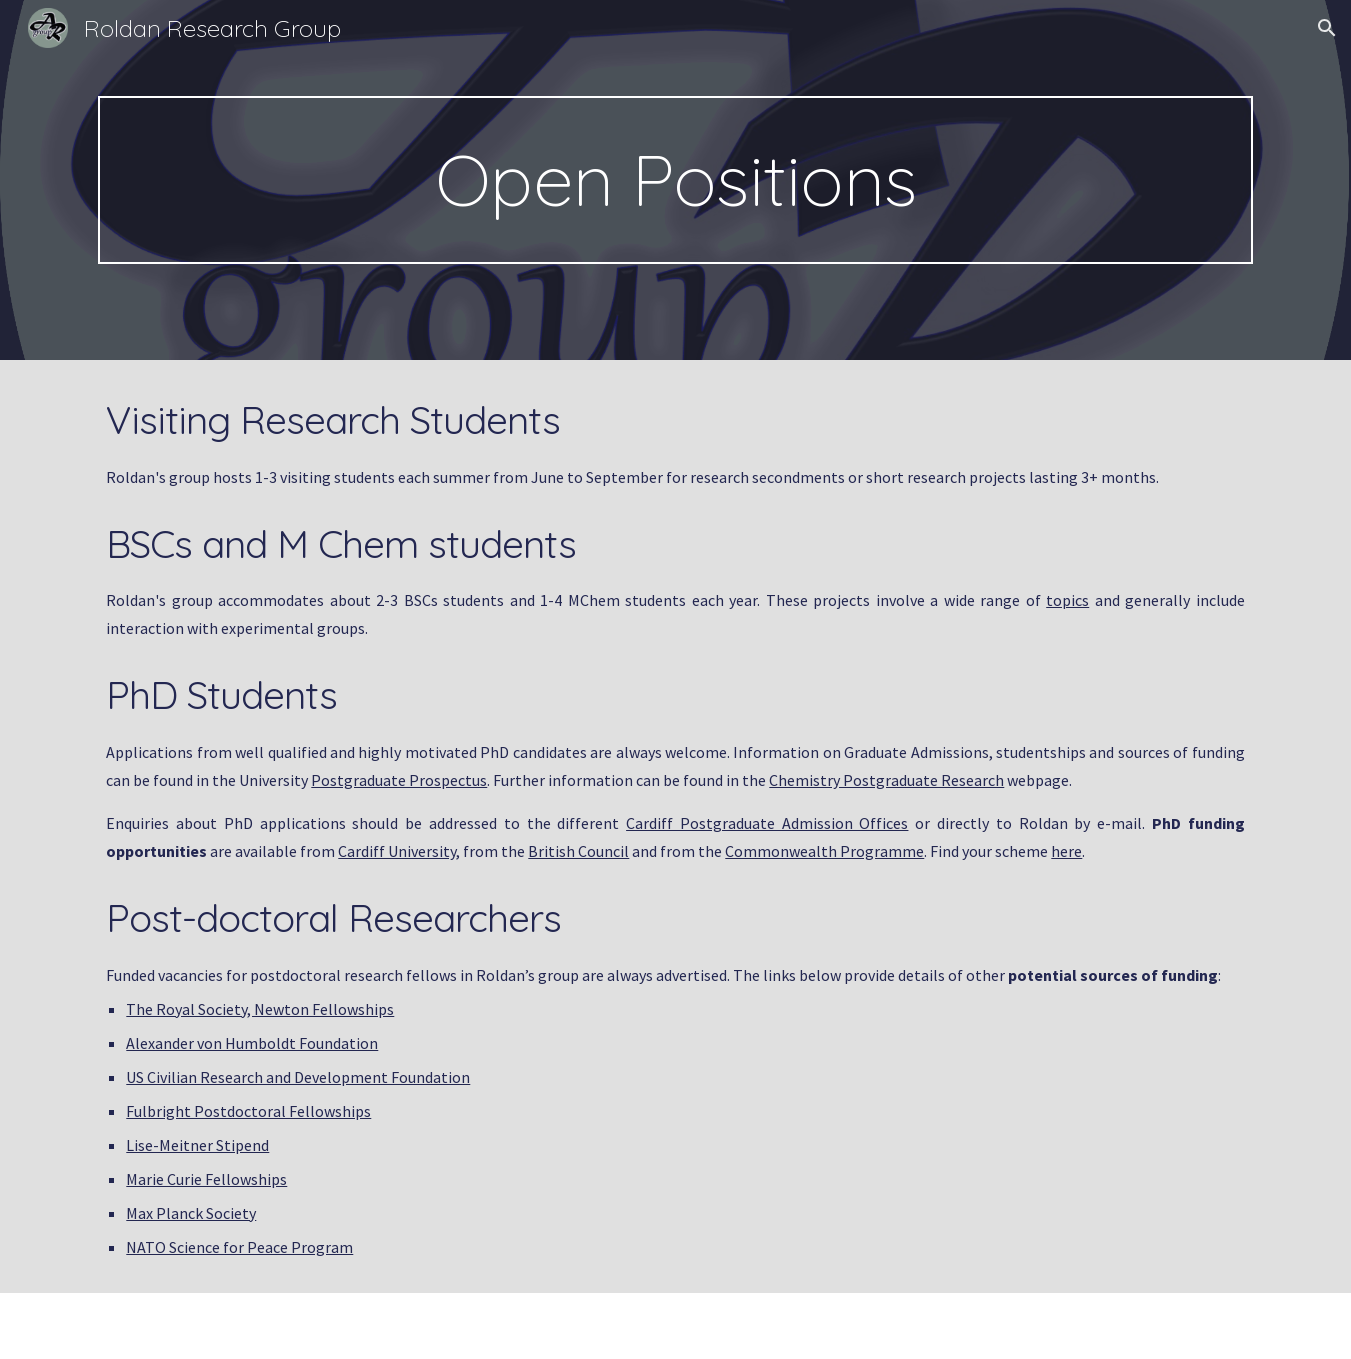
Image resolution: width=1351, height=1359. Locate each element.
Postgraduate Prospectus (399, 780)
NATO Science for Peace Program (239, 1247)
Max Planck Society (191, 1213)
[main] (675, 180)
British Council (578, 851)
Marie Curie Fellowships (206, 1179)
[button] (1327, 28)
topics (1067, 600)
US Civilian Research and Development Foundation (298, 1077)
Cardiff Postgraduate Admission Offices (767, 823)
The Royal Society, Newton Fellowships (260, 1009)
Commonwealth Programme (824, 851)
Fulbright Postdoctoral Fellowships (248, 1111)
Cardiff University (397, 851)
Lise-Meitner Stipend (197, 1145)
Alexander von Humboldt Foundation (252, 1043)
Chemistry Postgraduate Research (886, 780)
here (1066, 851)
